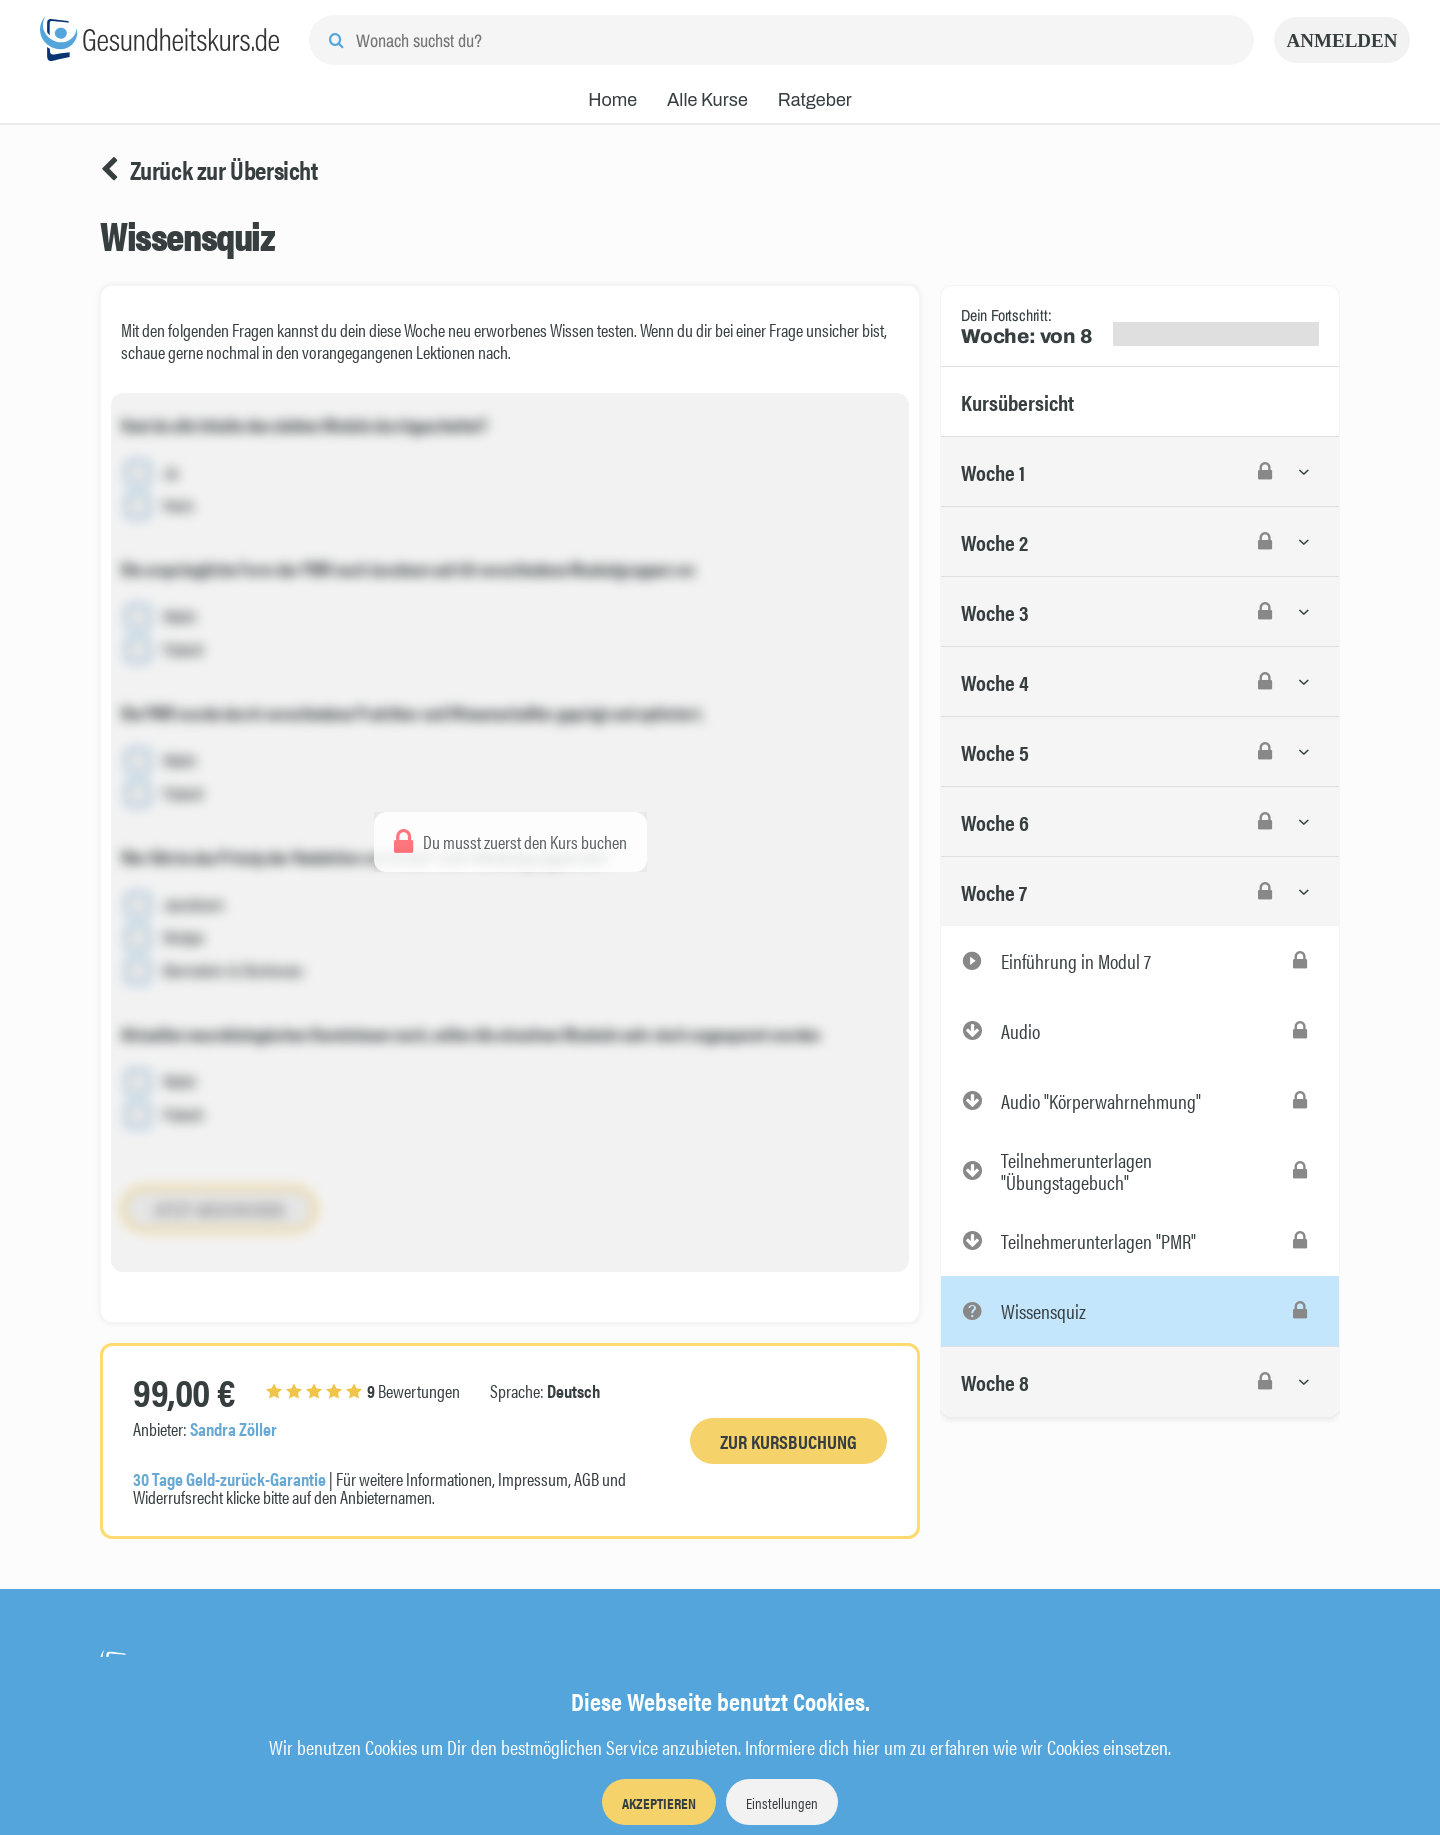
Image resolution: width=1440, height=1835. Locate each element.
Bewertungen (363, 1390)
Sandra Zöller (233, 1428)
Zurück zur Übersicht (209, 170)
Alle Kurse (707, 100)
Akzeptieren (659, 1802)
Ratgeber (815, 100)
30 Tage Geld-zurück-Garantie (229, 1478)
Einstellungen (782, 1802)
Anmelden (1342, 40)
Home (612, 100)
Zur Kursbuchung (788, 1441)
